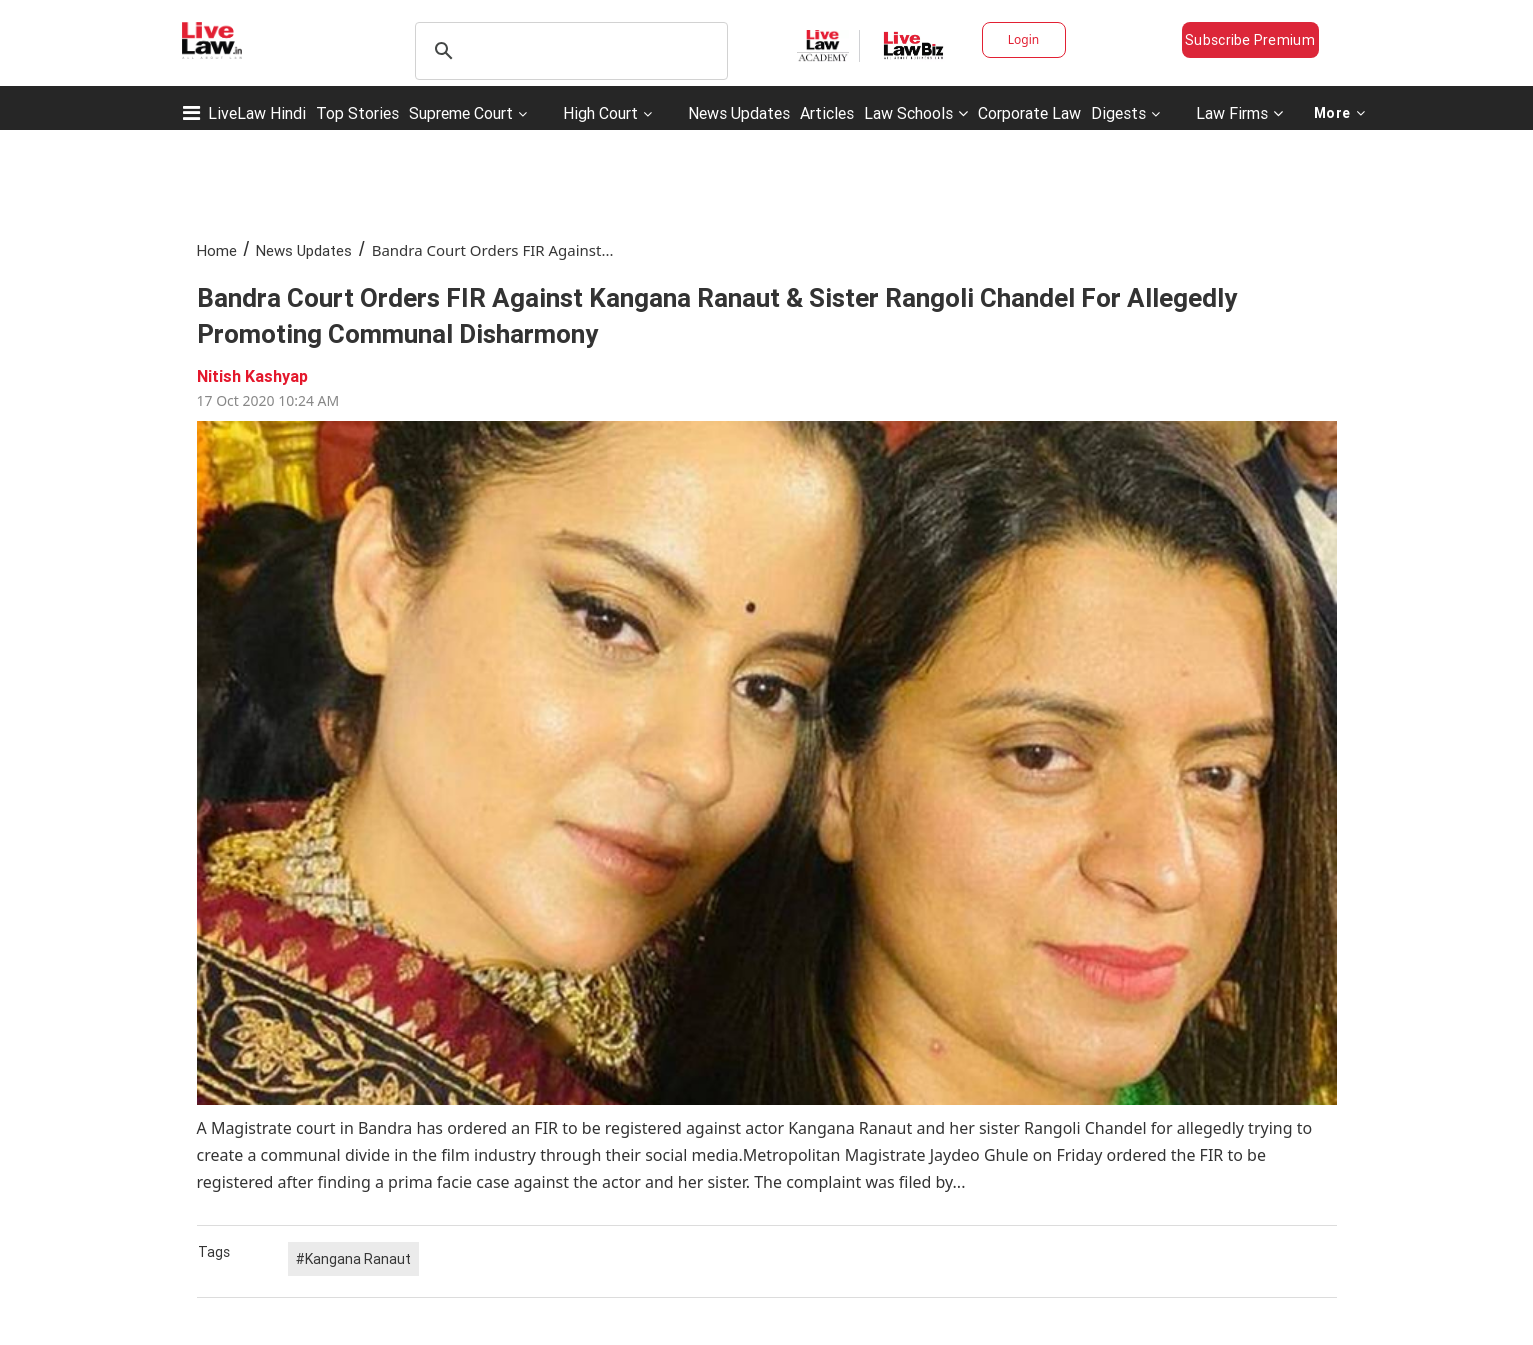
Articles (827, 113)
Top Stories (357, 113)
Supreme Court (461, 113)
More (1340, 113)
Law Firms (1239, 113)
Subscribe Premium (1250, 40)
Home (217, 250)
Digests (1118, 113)
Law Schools (916, 113)
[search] (568, 51)
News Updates (739, 113)
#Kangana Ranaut (353, 1259)
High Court (600, 113)
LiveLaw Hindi (257, 113)
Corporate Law (1029, 113)
